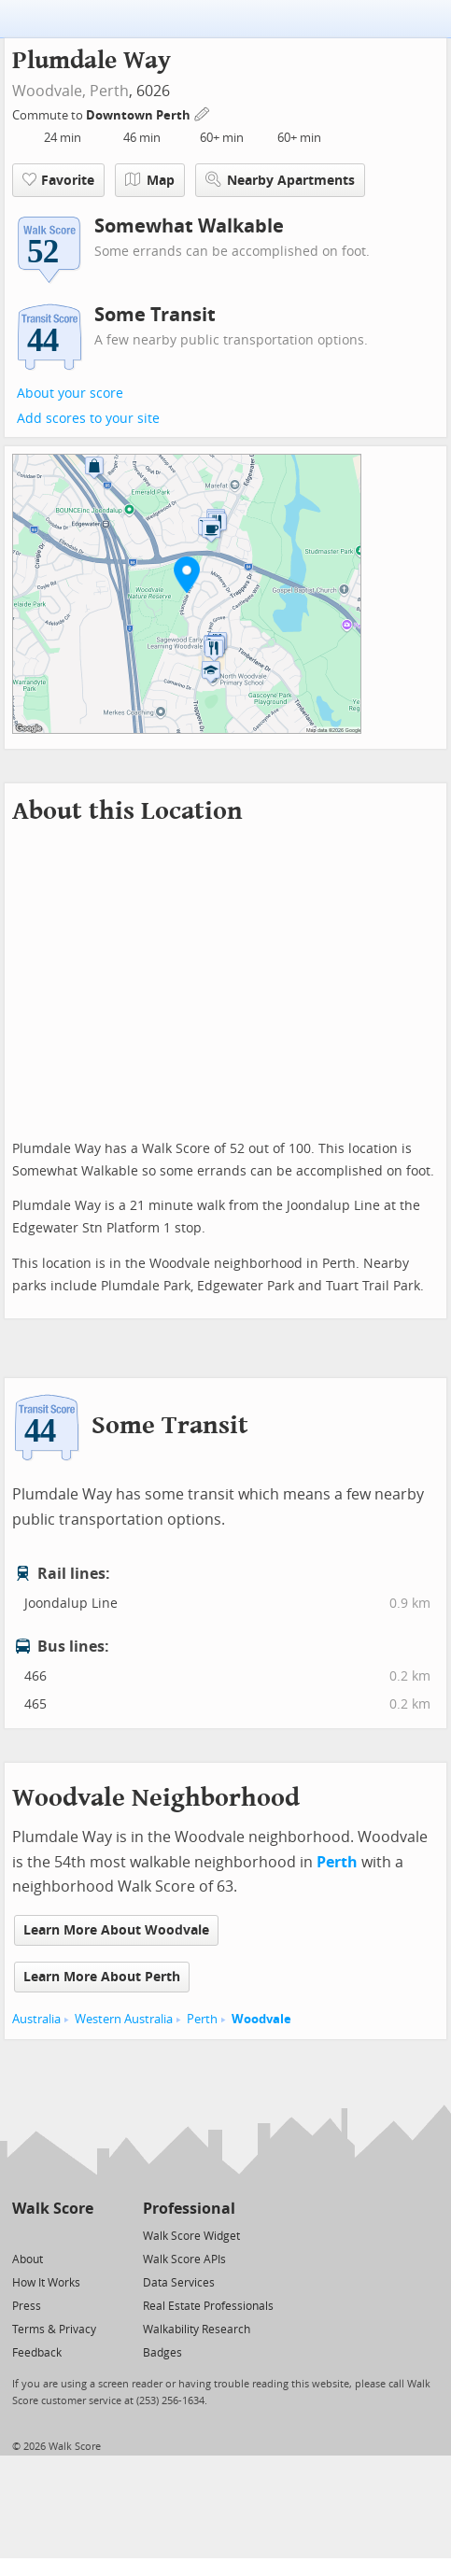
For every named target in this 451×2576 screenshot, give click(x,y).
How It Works (46, 2282)
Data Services (179, 2282)
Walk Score (52, 2208)
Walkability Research (196, 2329)
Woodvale (261, 2019)
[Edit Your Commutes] (202, 112)
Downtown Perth (139, 115)
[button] (187, 574)
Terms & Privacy (54, 2329)
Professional (189, 2208)
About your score (70, 393)
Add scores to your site (88, 419)
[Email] (81, 2234)
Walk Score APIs (184, 2259)
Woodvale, (49, 91)
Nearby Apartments (280, 180)
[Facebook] (52, 2234)
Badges (162, 2352)
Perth (109, 91)
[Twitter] (23, 2234)
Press (26, 2306)
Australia (36, 2019)
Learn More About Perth (101, 1977)
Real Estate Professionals (208, 2306)
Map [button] (150, 180)
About (27, 2259)
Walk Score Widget (191, 2236)
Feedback (37, 2352)
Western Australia (124, 2019)
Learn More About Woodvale (116, 1930)
